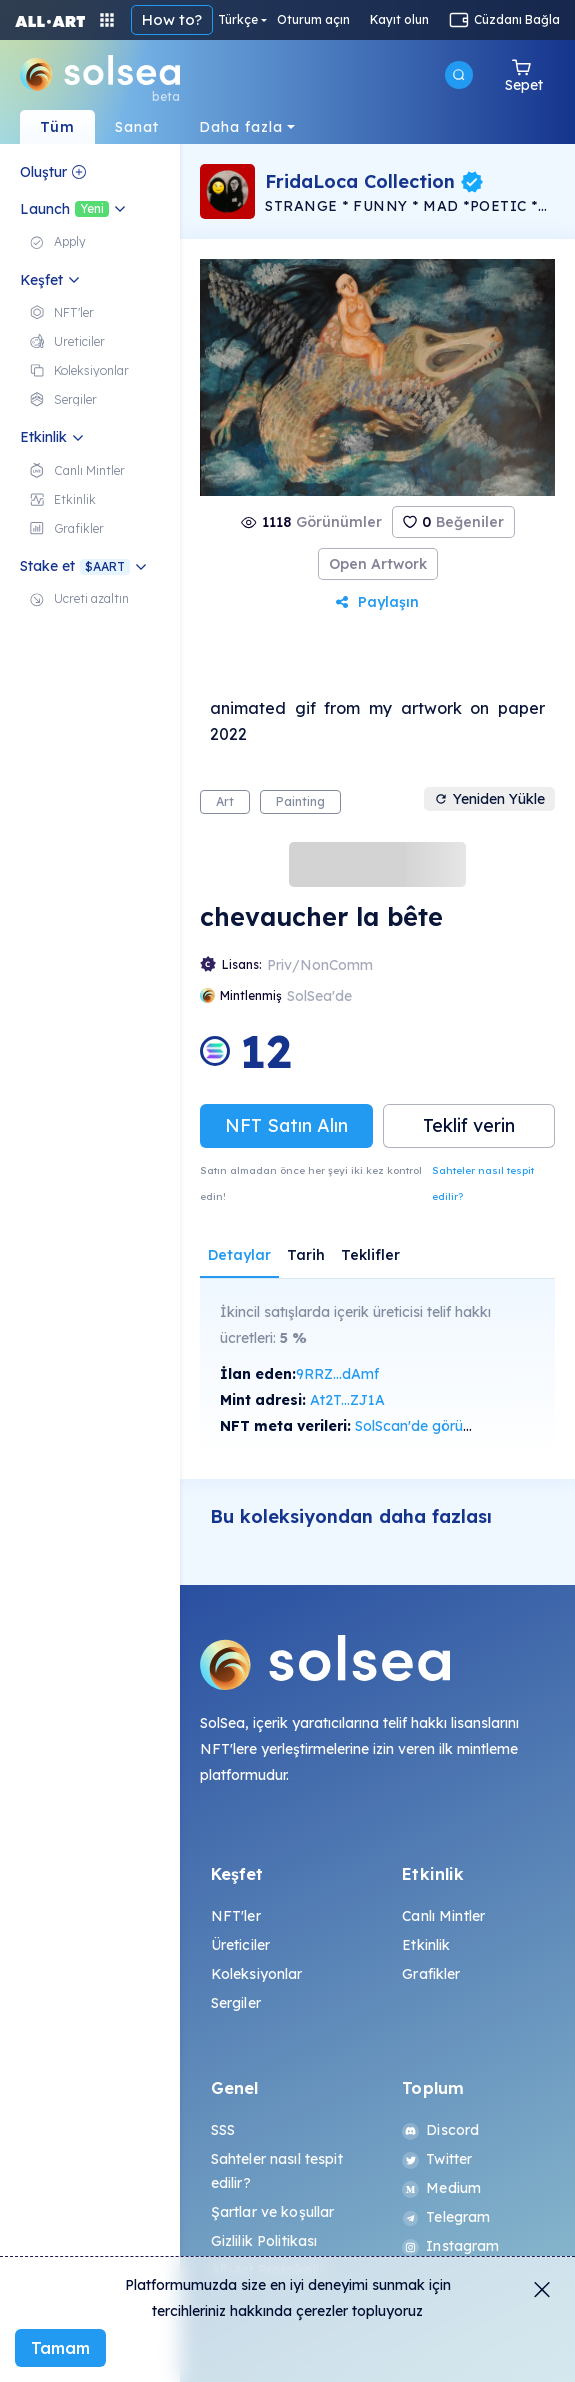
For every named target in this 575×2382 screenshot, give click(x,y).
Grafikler (431, 1974)
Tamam (60, 2348)
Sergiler (236, 2003)
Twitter (437, 2159)
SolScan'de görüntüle (425, 1426)
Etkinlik (426, 1945)
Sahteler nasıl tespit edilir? (483, 1183)
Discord (440, 2130)
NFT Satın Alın (286, 1125)
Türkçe (266, 20)
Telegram (446, 2217)
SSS (223, 2130)
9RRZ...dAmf (337, 1374)
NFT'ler (236, 1916)
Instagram (450, 2246)
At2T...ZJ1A (347, 1400)
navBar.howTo (177, 19)
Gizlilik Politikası (264, 2241)
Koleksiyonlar (257, 1974)
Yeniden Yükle (489, 799)
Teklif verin (469, 1125)
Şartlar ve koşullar (273, 2212)
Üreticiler (240, 1945)
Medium (441, 2188)
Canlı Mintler (443, 1916)
